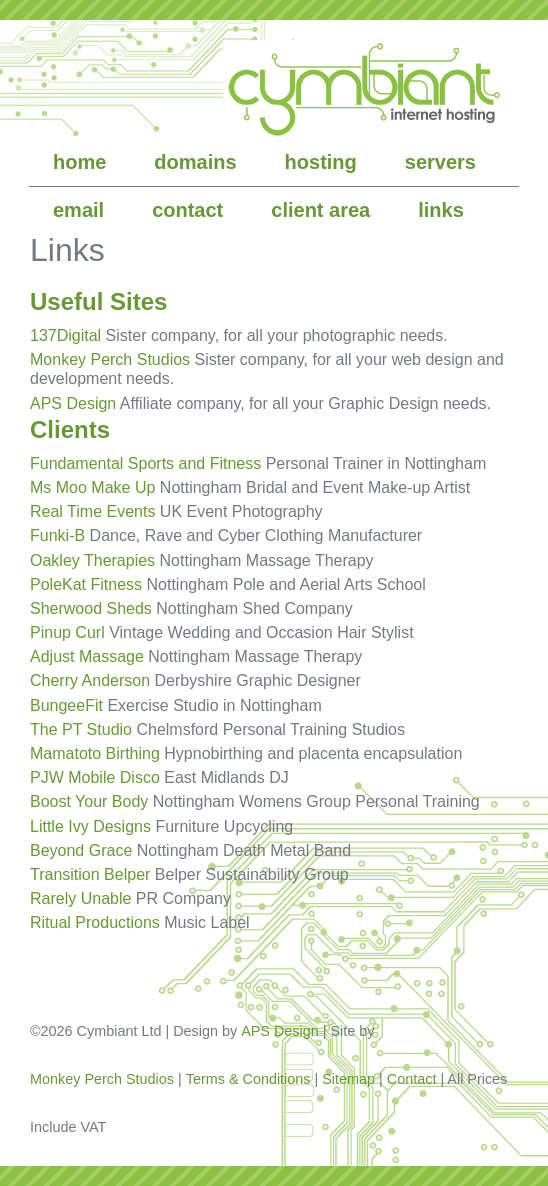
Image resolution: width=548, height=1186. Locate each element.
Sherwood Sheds (91, 608)
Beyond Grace (81, 850)
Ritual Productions (95, 922)
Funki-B (57, 535)
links (441, 210)
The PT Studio (81, 729)
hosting (321, 162)
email (78, 210)
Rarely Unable (80, 898)
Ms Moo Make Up (92, 487)
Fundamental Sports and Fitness (145, 463)
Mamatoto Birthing (95, 753)
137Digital (65, 335)
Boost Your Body (89, 801)
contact (187, 210)
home (79, 162)
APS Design (73, 403)
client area (320, 210)
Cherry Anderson (90, 680)
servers (440, 162)
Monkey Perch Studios (110, 359)
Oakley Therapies (92, 560)
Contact (412, 1079)
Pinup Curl (67, 632)
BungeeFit (66, 705)
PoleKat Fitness (86, 584)
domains (195, 162)
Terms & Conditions (248, 1079)
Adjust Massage (87, 656)
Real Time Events (92, 511)
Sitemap (348, 1079)
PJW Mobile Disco (95, 777)
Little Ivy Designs (90, 826)
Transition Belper (90, 874)
